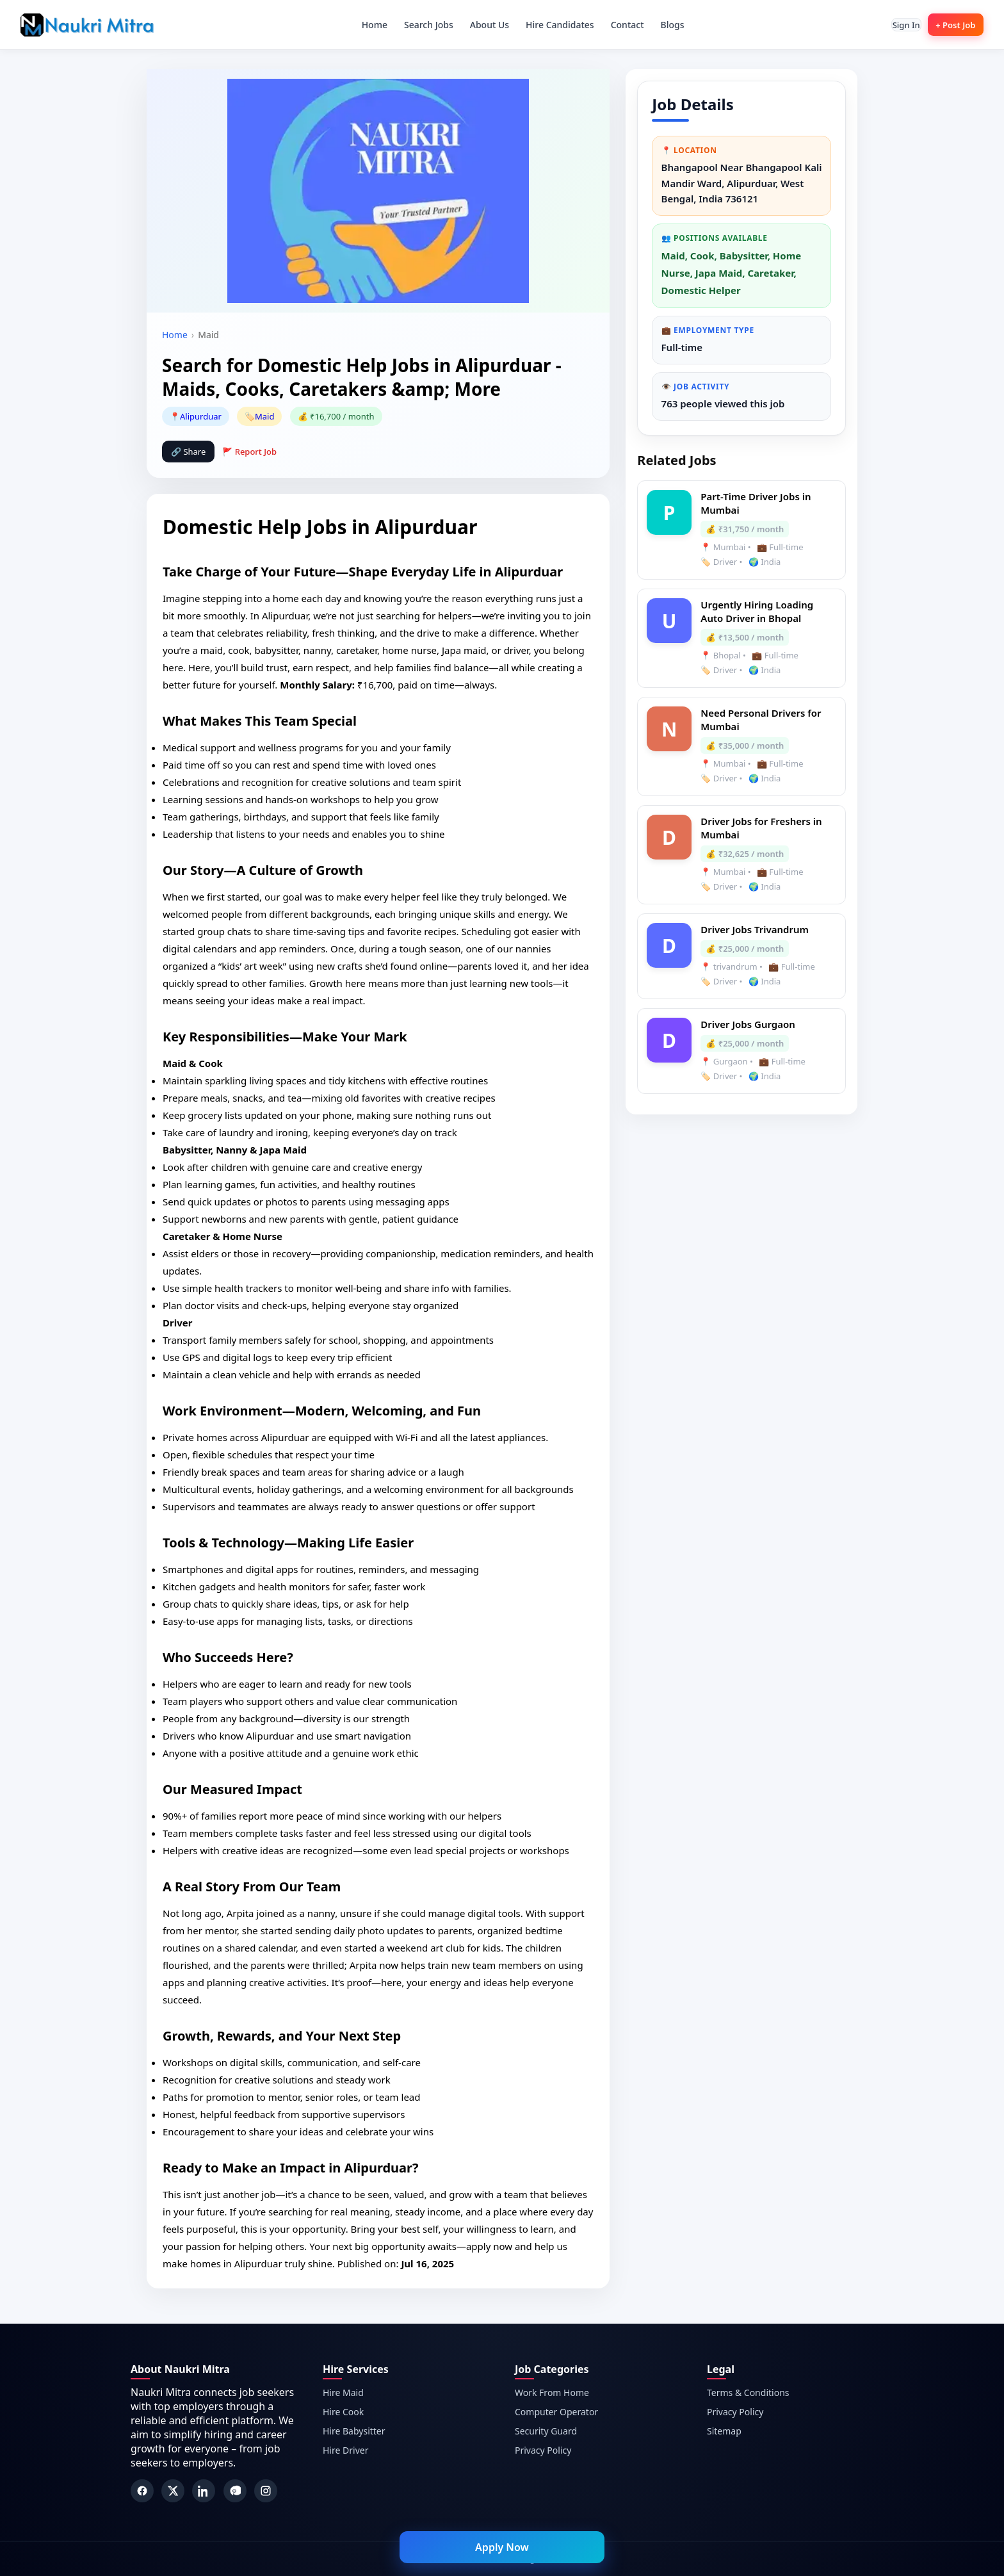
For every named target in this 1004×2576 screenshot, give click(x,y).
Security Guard (546, 2431)
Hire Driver (345, 2450)
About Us (479, 25)
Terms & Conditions (748, 2392)
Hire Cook (343, 2412)
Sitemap (724, 2431)
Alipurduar (201, 416)
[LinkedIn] (203, 2490)
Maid (264, 416)
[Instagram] (265, 2490)
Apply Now (502, 2547)
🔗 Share (188, 451)
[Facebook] (142, 2490)
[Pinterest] (235, 2490)
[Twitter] (172, 2490)
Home (365, 25)
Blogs (663, 25)
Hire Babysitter (354, 2431)
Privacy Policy (543, 2450)
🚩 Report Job (249, 451)
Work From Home (552, 2392)
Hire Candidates (551, 25)
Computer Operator (556, 2412)
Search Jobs (419, 25)
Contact (618, 25)
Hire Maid (343, 2392)
